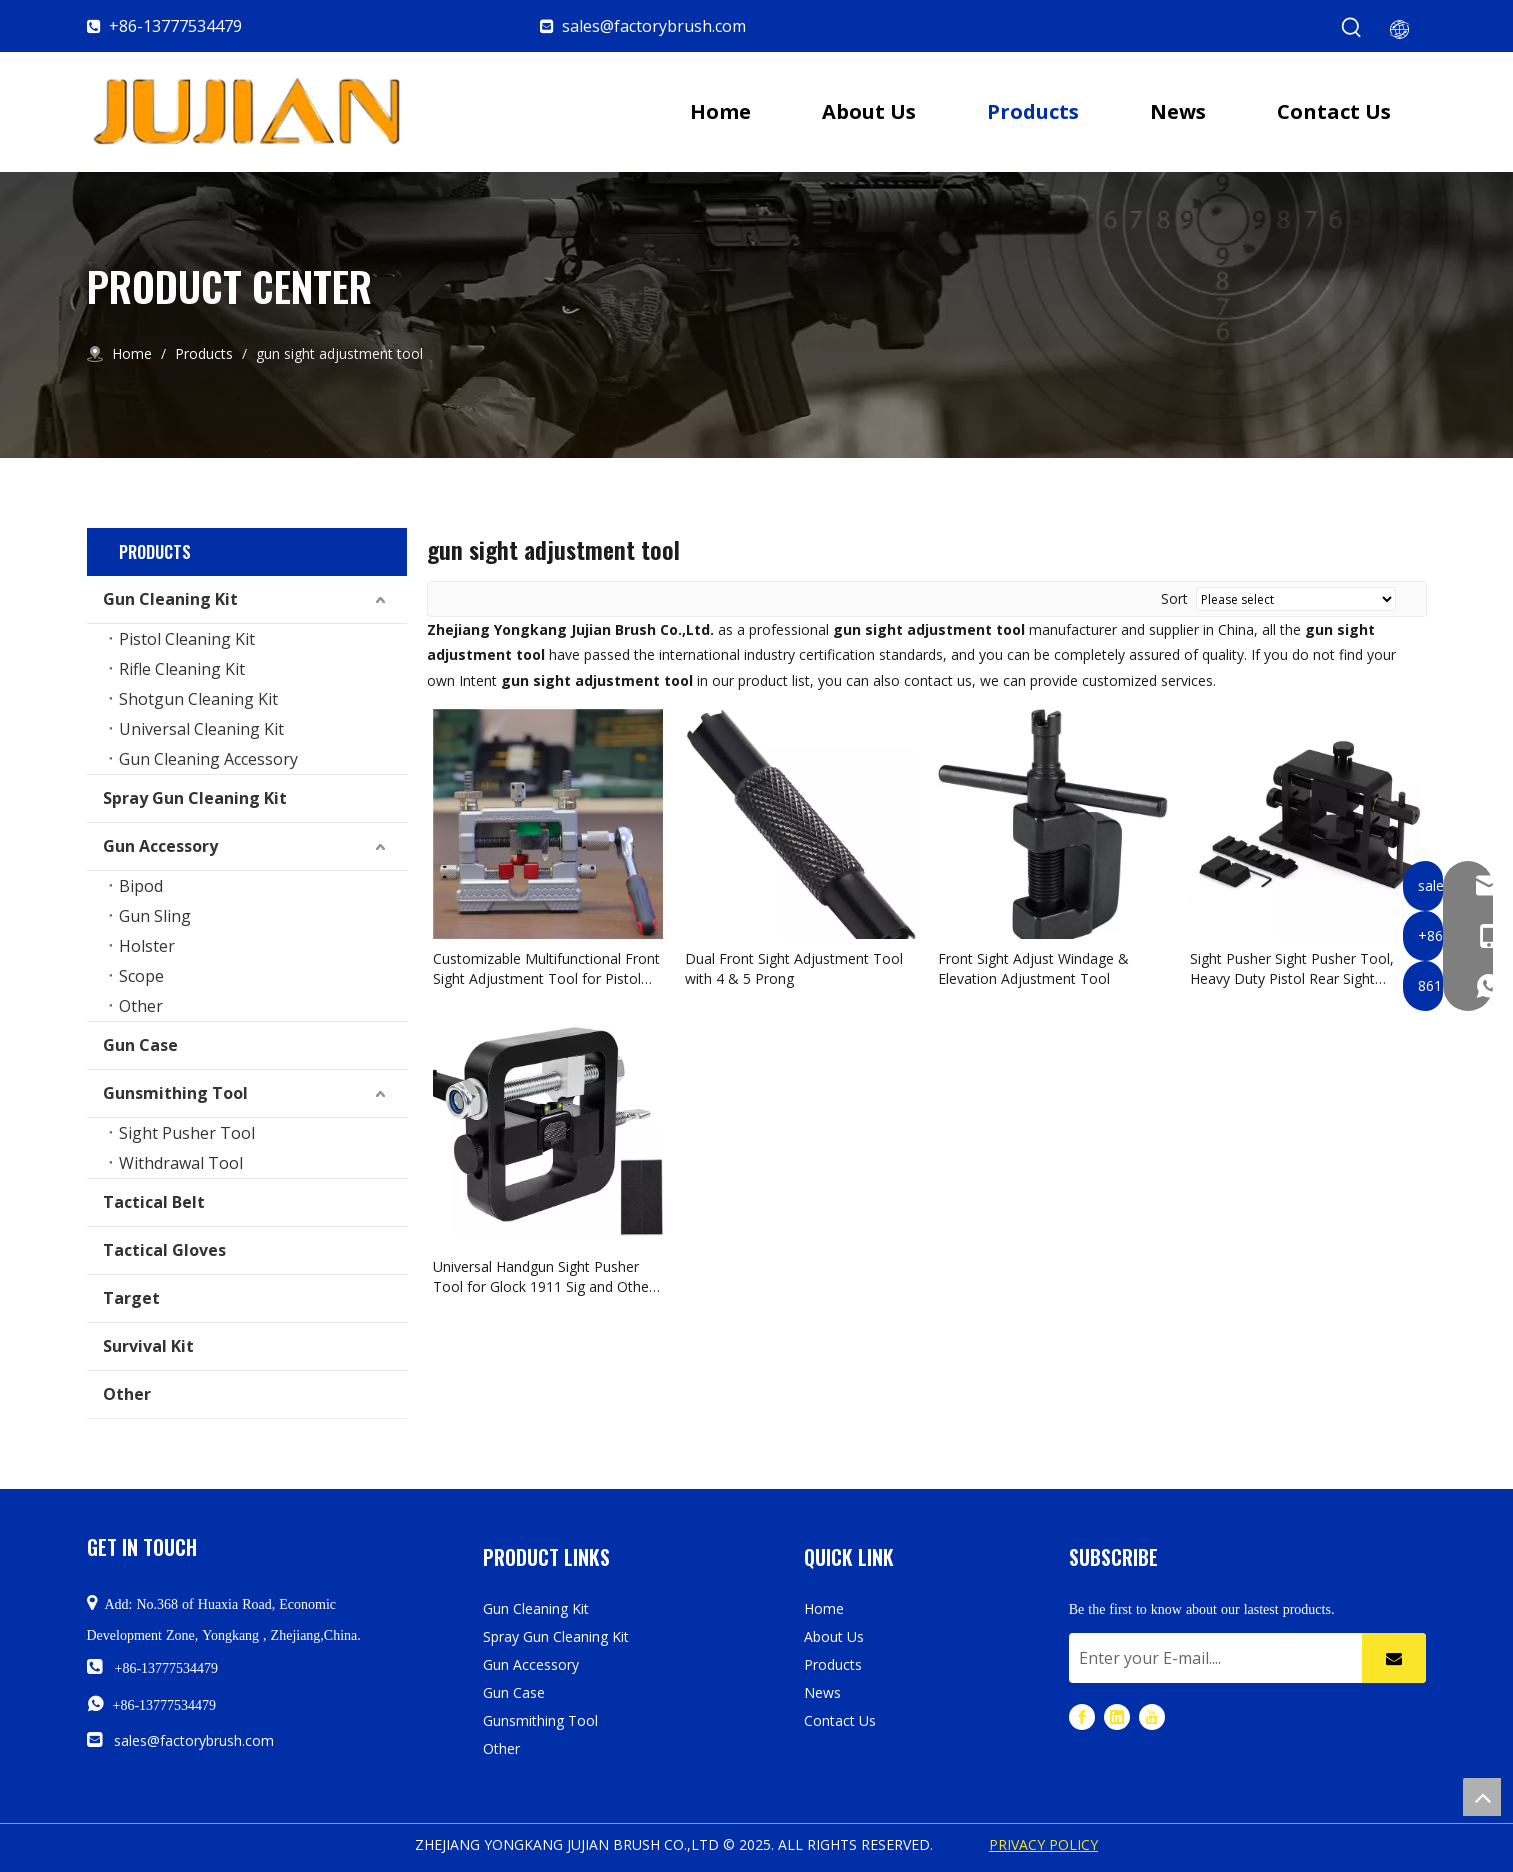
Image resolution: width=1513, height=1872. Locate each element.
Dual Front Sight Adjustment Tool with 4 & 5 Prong (794, 968)
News (822, 1692)
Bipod (141, 886)
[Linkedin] (1117, 1716)
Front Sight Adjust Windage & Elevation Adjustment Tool (1033, 968)
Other (141, 1006)
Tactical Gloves (164, 1250)
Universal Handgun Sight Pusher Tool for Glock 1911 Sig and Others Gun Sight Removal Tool (547, 1277)
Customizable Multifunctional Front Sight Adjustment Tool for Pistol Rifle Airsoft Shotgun (546, 969)
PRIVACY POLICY (1043, 1844)
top (1482, 1797)
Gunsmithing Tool (175, 1093)
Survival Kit (148, 1346)
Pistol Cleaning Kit (187, 639)
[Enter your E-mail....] (1211, 1658)
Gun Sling (155, 916)
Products (833, 1664)
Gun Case (140, 1045)
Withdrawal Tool (181, 1163)
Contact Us (840, 1720)
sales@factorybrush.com (654, 26)
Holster (147, 946)
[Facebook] (1082, 1716)
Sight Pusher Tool (187, 1133)
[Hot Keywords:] (1352, 28)
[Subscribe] (1394, 1658)
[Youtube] (1152, 1716)
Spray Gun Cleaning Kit (195, 798)
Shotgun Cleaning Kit (198, 699)
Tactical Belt (154, 1202)
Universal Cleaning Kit (201, 729)
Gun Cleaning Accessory (208, 759)
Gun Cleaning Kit (170, 599)
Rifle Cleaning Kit (182, 669)
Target (131, 1298)
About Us (834, 1636)
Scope (141, 976)
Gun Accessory (160, 846)
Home (824, 1608)
